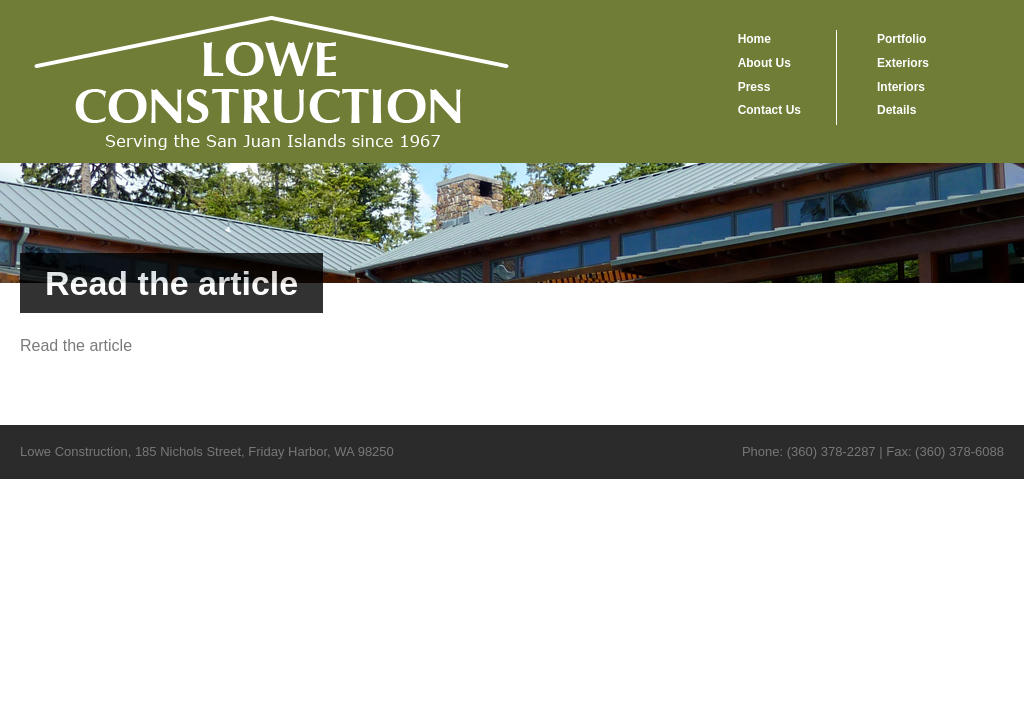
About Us (764, 63)
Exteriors (903, 63)
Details (896, 110)
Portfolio (901, 39)
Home (754, 39)
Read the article (76, 345)
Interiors (901, 87)
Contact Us (769, 110)
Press (754, 87)
